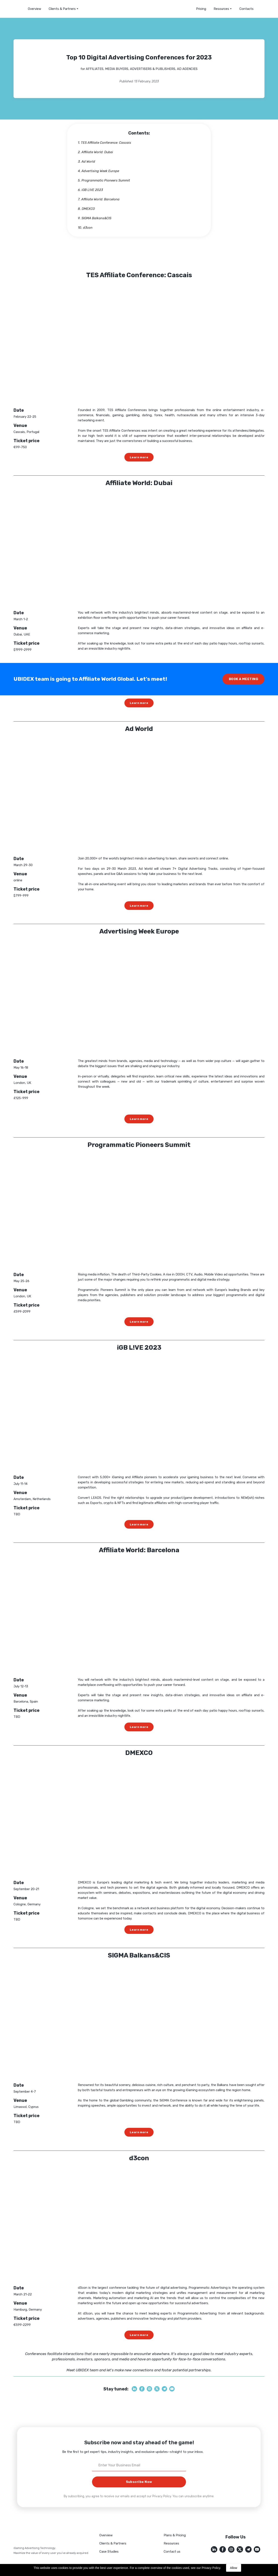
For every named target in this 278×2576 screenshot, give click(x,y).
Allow (233, 2568)
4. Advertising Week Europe (98, 171)
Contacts (246, 9)
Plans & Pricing (175, 2535)
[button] (139, 457)
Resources (171, 2543)
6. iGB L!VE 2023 (90, 190)
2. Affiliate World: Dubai (95, 152)
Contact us (172, 2551)
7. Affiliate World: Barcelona (98, 199)
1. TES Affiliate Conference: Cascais (104, 143)
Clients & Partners (62, 9)
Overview (34, 9)
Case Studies (109, 2551)
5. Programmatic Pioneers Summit (104, 180)
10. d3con (85, 228)
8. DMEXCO (86, 209)
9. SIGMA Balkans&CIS (94, 218)
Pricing (201, 9)
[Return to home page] (139, 8)
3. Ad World (86, 161)
